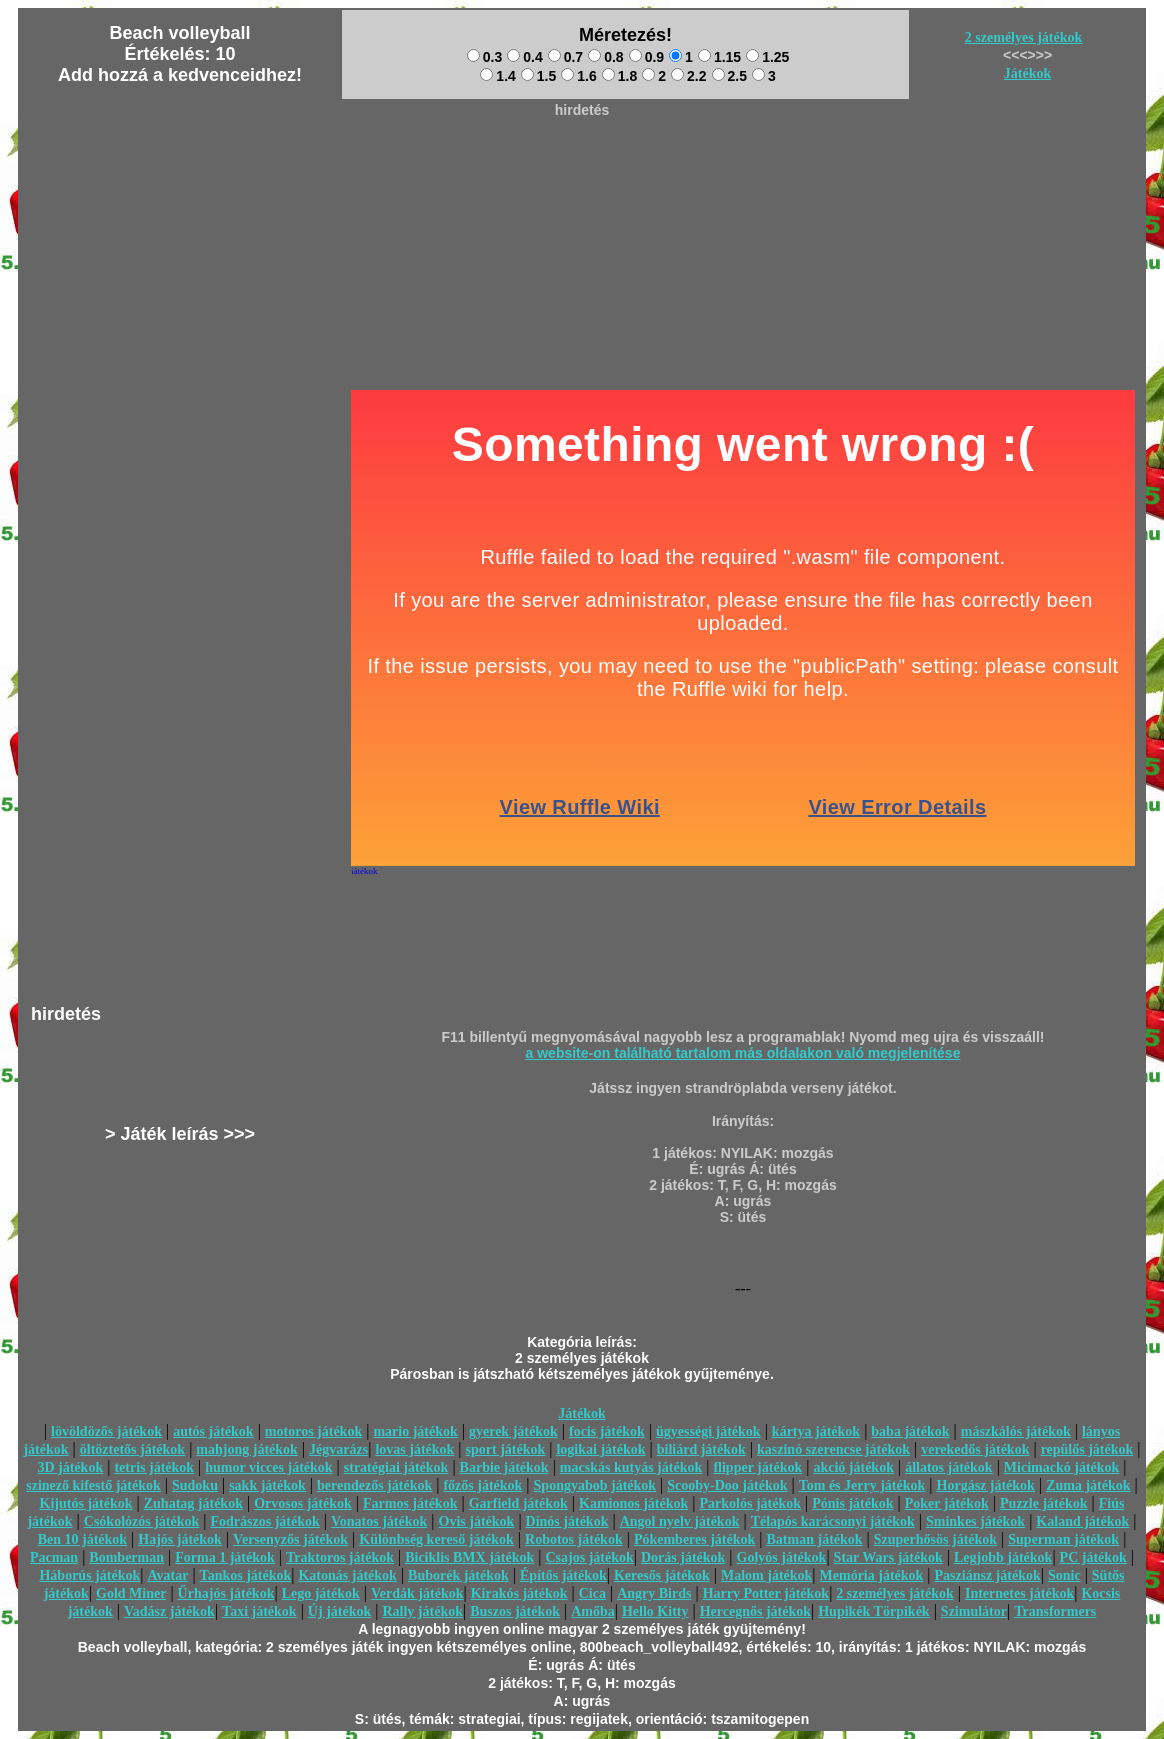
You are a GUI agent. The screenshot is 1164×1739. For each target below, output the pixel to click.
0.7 (565, 57)
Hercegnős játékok (755, 1611)
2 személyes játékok (1023, 37)
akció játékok (853, 1467)
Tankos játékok (246, 1575)
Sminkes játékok (975, 1521)
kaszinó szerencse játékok (833, 1449)
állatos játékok (949, 1467)
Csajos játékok (589, 1557)
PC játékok (1093, 1557)
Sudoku (195, 1485)
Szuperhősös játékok (935, 1539)
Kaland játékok (1082, 1521)
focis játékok (607, 1431)
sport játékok (506, 1449)
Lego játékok (321, 1593)
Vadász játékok (169, 1611)
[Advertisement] (582, 171)
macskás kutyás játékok (631, 1467)
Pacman (54, 1557)
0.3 (484, 57)
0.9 (646, 57)
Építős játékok (563, 1575)
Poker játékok (947, 1503)
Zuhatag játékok (193, 1503)
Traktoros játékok (340, 1557)
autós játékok (213, 1431)
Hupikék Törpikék (873, 1611)
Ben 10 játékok (82, 1539)
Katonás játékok (347, 1575)
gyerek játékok (513, 1431)
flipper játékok (757, 1467)
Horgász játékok (986, 1485)
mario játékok (415, 1431)
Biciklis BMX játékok (469, 1557)
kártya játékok (816, 1431)
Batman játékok (815, 1539)
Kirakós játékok (519, 1593)
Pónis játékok (852, 1503)
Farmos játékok (410, 1503)
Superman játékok (1063, 1539)
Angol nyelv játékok (680, 1521)
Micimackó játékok (1061, 1467)
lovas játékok (414, 1449)
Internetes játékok (1019, 1593)
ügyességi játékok (708, 1431)
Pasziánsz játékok (988, 1575)
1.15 (719, 57)
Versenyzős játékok (290, 1539)
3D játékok (70, 1467)
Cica (592, 1593)
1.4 (497, 76)
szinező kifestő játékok (93, 1485)
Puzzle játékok (1043, 1503)
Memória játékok (872, 1575)
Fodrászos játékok (265, 1521)
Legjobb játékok (1003, 1557)
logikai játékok (600, 1449)
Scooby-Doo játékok (727, 1485)
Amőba (593, 1611)
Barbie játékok (504, 1467)
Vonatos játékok (379, 1521)
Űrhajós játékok (226, 1593)
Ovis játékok (477, 1521)
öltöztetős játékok (132, 1449)
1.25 (767, 57)
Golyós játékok (782, 1557)
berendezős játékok (374, 1485)
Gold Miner (131, 1593)
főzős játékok (482, 1485)
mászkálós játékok (1016, 1431)
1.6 (578, 76)
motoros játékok (313, 1431)
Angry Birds (654, 1593)
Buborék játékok (458, 1575)
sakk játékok (267, 1485)
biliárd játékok (701, 1449)
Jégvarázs (338, 1449)
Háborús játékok (89, 1575)
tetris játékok (154, 1467)
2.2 (688, 76)
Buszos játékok (515, 1611)
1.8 (619, 76)
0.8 (605, 57)
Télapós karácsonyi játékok (833, 1521)
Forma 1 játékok (225, 1557)
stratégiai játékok (396, 1467)
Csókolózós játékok (142, 1521)
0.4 (524, 57)
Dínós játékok (567, 1521)
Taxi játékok (259, 1611)
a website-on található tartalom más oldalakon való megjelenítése (743, 1053)
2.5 (729, 76)
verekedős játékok (975, 1449)
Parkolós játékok (751, 1503)
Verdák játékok (417, 1593)
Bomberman (126, 1557)
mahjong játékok (247, 1449)
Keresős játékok (662, 1575)
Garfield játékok (518, 1503)
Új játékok (339, 1611)
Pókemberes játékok (694, 1539)
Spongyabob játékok (595, 1485)
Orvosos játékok (303, 1503)
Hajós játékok (180, 1539)
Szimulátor (974, 1611)
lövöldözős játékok (106, 1431)
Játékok (1027, 73)
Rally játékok (422, 1611)
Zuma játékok (1088, 1485)
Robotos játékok (574, 1539)
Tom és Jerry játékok (862, 1485)
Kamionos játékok (633, 1503)
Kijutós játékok (86, 1503)
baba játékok (910, 1431)
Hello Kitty (655, 1611)
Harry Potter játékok (766, 1593)
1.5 (538, 76)
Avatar (167, 1575)
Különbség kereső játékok (436, 1539)
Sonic (1064, 1575)
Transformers (1055, 1611)
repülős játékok (1087, 1449)
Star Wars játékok (888, 1557)
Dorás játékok (683, 1557)
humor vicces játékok (268, 1467)
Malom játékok (766, 1575)
